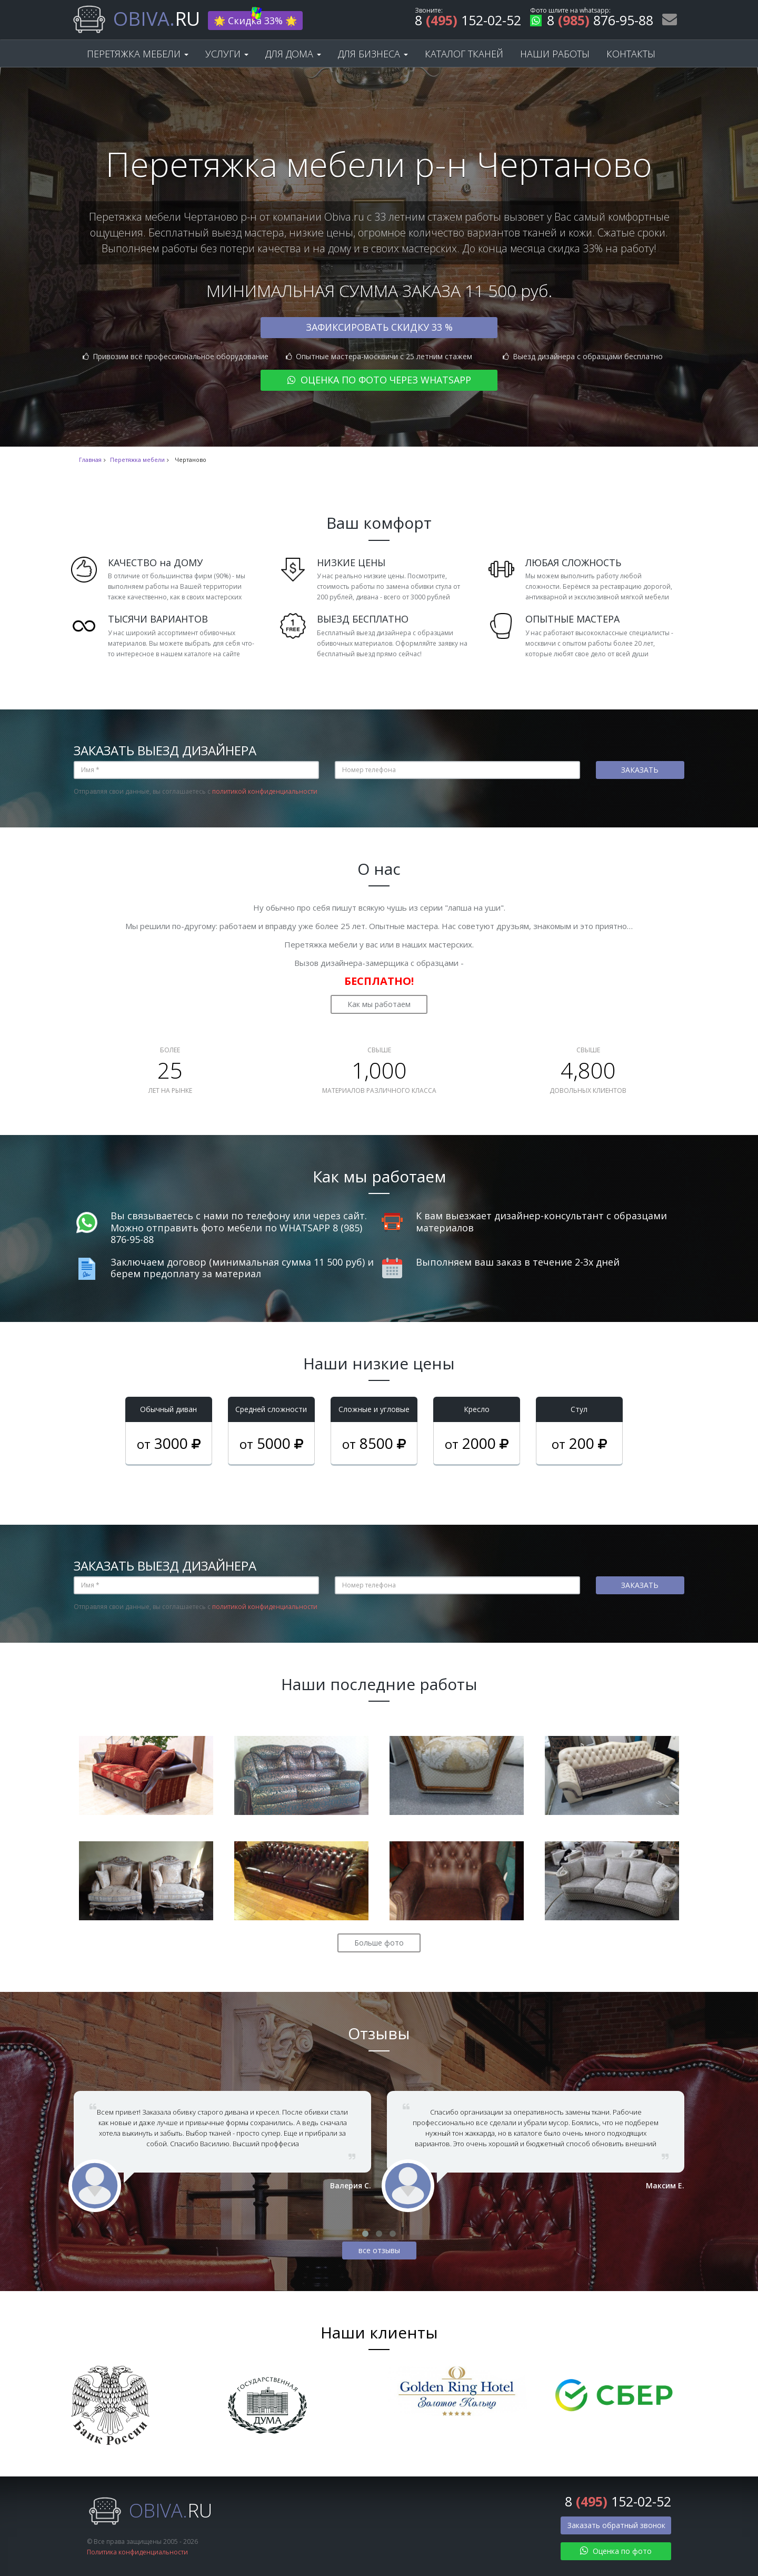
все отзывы (379, 2250)
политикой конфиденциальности (264, 791)
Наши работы (555, 53)
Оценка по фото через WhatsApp (379, 379)
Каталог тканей (464, 53)
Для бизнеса (373, 53)
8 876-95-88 (591, 22)
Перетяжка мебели (137, 53)
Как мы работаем (379, 1004)
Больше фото (379, 1943)
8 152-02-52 (468, 22)
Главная (90, 459)
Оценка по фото (616, 2551)
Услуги (226, 53)
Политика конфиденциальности (137, 2552)
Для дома (293, 53)
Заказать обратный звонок (616, 2525)
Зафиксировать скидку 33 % (379, 327)
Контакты (630, 53)
